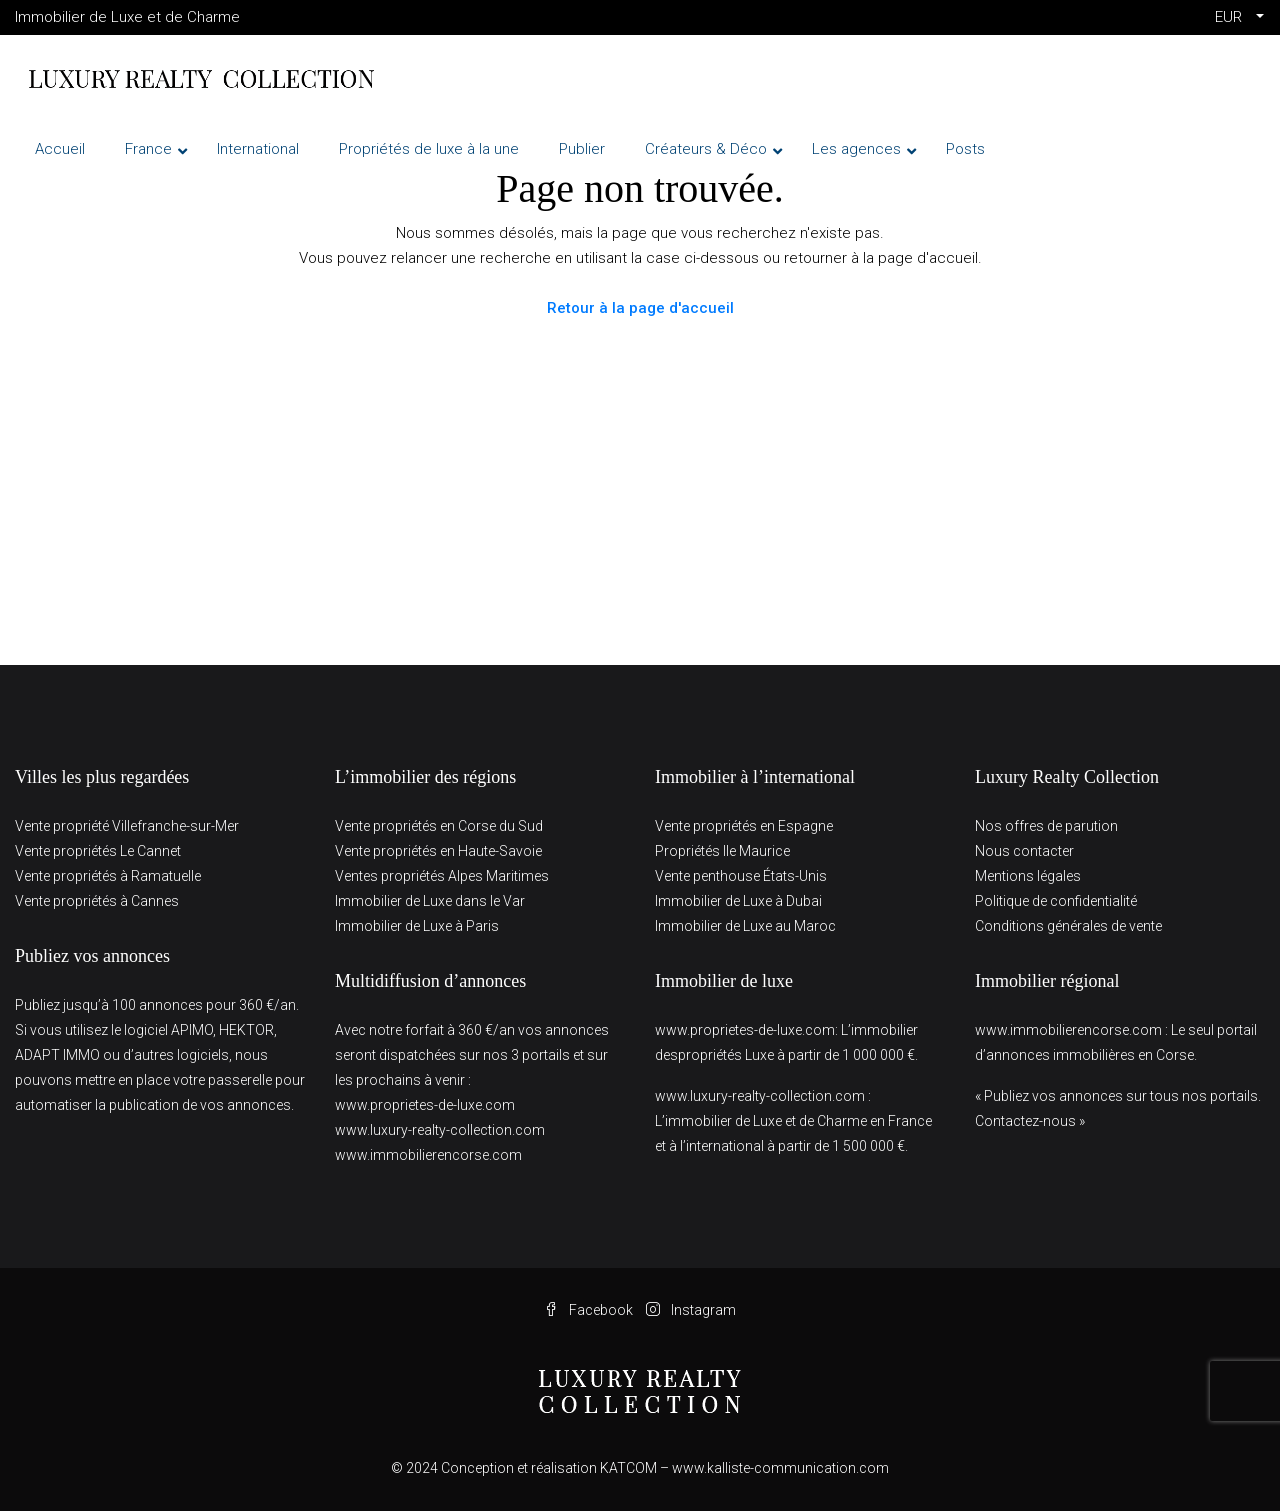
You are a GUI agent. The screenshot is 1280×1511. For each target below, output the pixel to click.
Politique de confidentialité (1056, 901)
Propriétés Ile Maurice (722, 851)
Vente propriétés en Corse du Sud (439, 826)
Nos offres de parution (1046, 826)
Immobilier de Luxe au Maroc (745, 926)
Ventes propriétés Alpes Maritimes (442, 876)
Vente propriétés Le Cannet (98, 851)
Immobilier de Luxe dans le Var (430, 901)
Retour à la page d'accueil (640, 308)
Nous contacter (1024, 851)
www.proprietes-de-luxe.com (425, 1105)
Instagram (691, 1310)
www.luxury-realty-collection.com (440, 1130)
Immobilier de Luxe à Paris (417, 926)
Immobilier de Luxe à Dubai (738, 901)
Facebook (590, 1310)
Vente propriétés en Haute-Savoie (438, 851)
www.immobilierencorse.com (428, 1155)
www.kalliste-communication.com (780, 1468)
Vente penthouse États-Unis (741, 876)
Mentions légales (1028, 876)
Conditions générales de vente (1068, 926)
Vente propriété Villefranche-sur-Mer (127, 826)
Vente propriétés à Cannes (97, 901)
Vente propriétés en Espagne (744, 826)
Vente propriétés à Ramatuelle (108, 876)
